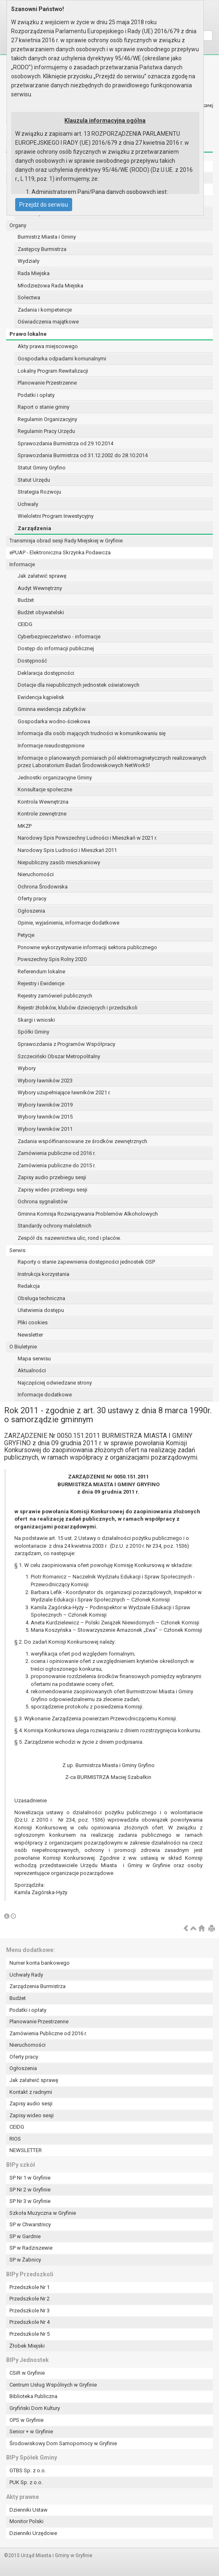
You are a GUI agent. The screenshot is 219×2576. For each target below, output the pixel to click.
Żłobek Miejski (27, 2346)
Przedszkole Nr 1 (29, 2287)
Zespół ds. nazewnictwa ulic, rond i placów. (69, 1238)
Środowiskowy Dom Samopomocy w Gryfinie (63, 2443)
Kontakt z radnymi (30, 2092)
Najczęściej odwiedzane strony (55, 1383)
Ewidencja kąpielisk (41, 697)
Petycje (26, 935)
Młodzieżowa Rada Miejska (50, 285)
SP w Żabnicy (25, 2260)
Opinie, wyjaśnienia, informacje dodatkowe (68, 923)
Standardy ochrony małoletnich (54, 1226)
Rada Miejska (34, 273)
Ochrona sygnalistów (43, 1201)
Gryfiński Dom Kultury (34, 2408)
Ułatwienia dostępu (41, 1310)
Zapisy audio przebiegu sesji (52, 1177)
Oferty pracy (32, 898)
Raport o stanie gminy (43, 407)
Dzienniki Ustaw (28, 2510)
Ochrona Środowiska (43, 887)
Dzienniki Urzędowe (33, 2533)
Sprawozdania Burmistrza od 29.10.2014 (65, 443)
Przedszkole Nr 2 (29, 2299)
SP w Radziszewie (30, 2248)
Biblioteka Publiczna (33, 2396)
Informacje (22, 564)
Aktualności (32, 1370)
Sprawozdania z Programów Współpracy (66, 1044)
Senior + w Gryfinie (31, 2431)
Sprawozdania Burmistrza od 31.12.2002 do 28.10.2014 (83, 455)
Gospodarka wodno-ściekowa (54, 721)
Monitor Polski (26, 2521)
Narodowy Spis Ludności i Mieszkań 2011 (67, 850)
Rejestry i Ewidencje (41, 983)
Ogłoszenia (31, 911)
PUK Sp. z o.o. (26, 2482)
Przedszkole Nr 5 (29, 2334)
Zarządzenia (34, 528)
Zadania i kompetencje (45, 310)
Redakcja (29, 1286)
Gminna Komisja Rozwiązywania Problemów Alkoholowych (88, 1214)
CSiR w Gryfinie (27, 2373)
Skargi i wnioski (36, 1020)
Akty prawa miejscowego (48, 346)
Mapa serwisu (34, 1358)
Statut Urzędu (34, 480)
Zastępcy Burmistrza (42, 249)
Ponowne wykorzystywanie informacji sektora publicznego (87, 947)
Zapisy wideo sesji (31, 2115)
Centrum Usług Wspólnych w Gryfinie (53, 2385)
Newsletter (30, 1335)
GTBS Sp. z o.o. (27, 2470)
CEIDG (25, 624)
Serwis (17, 1250)
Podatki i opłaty (36, 395)
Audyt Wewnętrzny (40, 588)
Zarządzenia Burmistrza (37, 1986)
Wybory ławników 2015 (45, 1117)
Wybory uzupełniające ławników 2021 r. (64, 1092)
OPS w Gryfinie (26, 2420)
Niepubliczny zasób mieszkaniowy (59, 862)
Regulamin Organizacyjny (47, 419)
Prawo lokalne (28, 334)
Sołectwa (29, 297)
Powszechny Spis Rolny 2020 (52, 959)
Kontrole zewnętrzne (42, 814)
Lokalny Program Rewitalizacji (53, 371)
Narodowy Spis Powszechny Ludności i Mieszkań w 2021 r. (87, 838)
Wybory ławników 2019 (45, 1105)
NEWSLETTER (25, 2150)
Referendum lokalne (41, 971)
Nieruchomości (36, 874)
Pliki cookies (33, 1322)
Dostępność (32, 661)
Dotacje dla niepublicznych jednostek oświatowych (78, 685)
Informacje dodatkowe (45, 1395)
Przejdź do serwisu (43, 204)
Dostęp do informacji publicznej (56, 648)
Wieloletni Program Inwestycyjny (56, 516)
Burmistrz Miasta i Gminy (47, 237)
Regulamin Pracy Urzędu (46, 431)
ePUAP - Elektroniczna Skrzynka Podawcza (60, 552)
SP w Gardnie (25, 2236)
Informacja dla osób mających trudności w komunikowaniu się (92, 733)
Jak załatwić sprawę (42, 576)
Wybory (27, 1068)
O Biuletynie (23, 1347)
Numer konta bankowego (39, 1963)
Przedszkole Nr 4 (29, 2322)
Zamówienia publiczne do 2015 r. (57, 1165)
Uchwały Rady (26, 1975)
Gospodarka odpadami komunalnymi (62, 358)
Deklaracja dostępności (46, 673)
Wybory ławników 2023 (45, 1080)
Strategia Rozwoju (39, 492)
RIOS (15, 2139)
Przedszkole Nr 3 (29, 2310)
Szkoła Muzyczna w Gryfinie (42, 2213)
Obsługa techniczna (41, 1298)
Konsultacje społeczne (45, 789)
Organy (17, 225)
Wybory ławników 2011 (45, 1129)
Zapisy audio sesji (30, 2103)
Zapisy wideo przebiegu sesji (52, 1190)
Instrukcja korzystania (43, 1274)
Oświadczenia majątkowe (48, 322)
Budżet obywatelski (41, 612)
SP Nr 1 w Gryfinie (29, 2178)
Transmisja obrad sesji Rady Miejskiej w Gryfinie (66, 541)
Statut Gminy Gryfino (42, 468)
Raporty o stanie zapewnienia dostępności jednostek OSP (86, 1262)
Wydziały (28, 261)
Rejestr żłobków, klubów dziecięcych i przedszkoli (77, 1007)
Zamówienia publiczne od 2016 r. (57, 1153)
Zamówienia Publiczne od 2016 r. (48, 2033)
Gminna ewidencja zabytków (52, 709)
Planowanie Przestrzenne (47, 383)
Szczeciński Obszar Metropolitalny (59, 1056)
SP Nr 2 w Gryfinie (29, 2190)
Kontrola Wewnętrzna (43, 802)
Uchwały (28, 504)
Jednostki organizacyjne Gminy (55, 777)
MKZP (25, 826)
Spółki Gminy (33, 1032)
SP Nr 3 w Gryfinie (29, 2201)
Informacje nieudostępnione (51, 746)
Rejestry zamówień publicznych (55, 996)
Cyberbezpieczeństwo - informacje (59, 636)
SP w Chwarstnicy (30, 2224)
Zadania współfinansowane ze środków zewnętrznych (82, 1141)
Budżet (26, 600)
